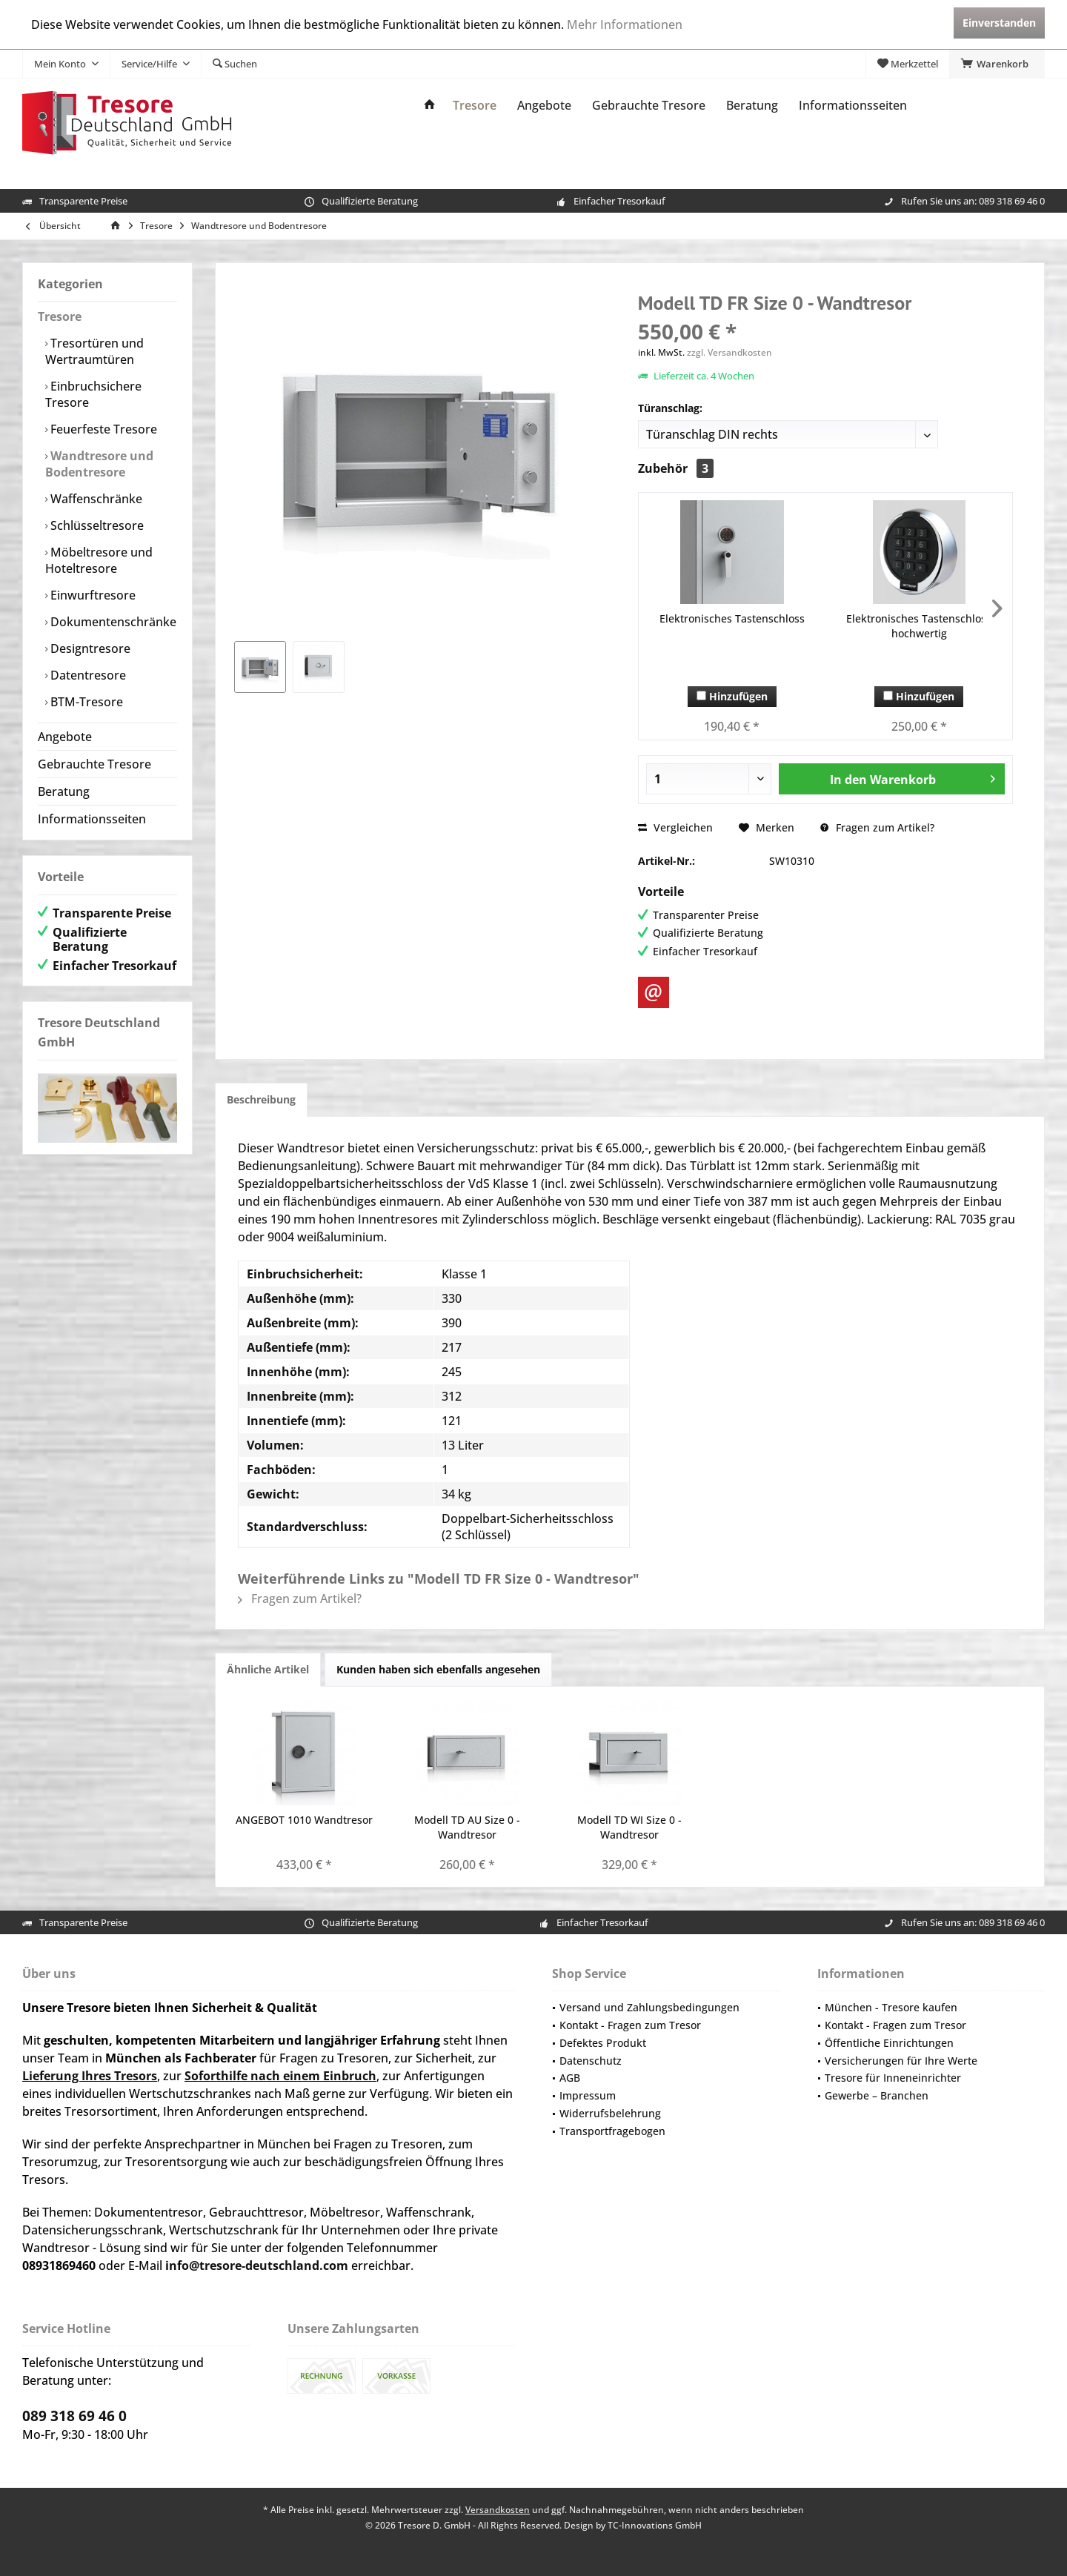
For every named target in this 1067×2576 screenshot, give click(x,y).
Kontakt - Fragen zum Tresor (630, 2025)
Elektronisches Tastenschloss (732, 618)
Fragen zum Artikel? (877, 827)
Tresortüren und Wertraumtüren (94, 351)
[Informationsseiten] (852, 105)
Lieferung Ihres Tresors (89, 2076)
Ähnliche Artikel (268, 1669)
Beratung (64, 791)
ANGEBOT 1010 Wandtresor (304, 1820)
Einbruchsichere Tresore (93, 394)
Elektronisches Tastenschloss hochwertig (918, 625)
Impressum (587, 2095)
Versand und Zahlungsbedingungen (649, 2007)
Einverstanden (999, 23)
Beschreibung (261, 1099)
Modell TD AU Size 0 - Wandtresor (467, 1827)
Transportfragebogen (612, 2131)
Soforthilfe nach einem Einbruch (280, 2076)
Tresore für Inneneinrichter (893, 2078)
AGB (569, 2078)
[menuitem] (997, 64)
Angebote (65, 736)
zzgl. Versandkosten (729, 352)
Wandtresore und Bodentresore (99, 464)
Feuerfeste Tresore (102, 429)
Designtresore (88, 648)
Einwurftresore (91, 595)
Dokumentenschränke (111, 622)
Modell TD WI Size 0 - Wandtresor (629, 1827)
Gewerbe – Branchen (876, 2095)
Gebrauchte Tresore (94, 764)
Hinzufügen (732, 696)
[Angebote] (544, 105)
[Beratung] (752, 105)
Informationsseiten (92, 819)
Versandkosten (497, 2509)
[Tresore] (474, 105)
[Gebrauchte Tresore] (649, 105)
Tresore (60, 316)
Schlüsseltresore (95, 525)
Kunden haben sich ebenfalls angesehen (438, 1669)
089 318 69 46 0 (1012, 201)
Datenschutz (590, 2061)
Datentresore (86, 675)
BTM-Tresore (85, 702)
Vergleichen (675, 827)
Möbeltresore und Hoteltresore (99, 560)
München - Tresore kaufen (891, 2007)
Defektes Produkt (602, 2043)
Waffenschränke (94, 499)
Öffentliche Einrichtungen (889, 2043)
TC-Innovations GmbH (655, 2525)
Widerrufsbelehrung (610, 2113)
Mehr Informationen (624, 24)
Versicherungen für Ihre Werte (901, 2061)
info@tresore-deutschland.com (256, 2265)
